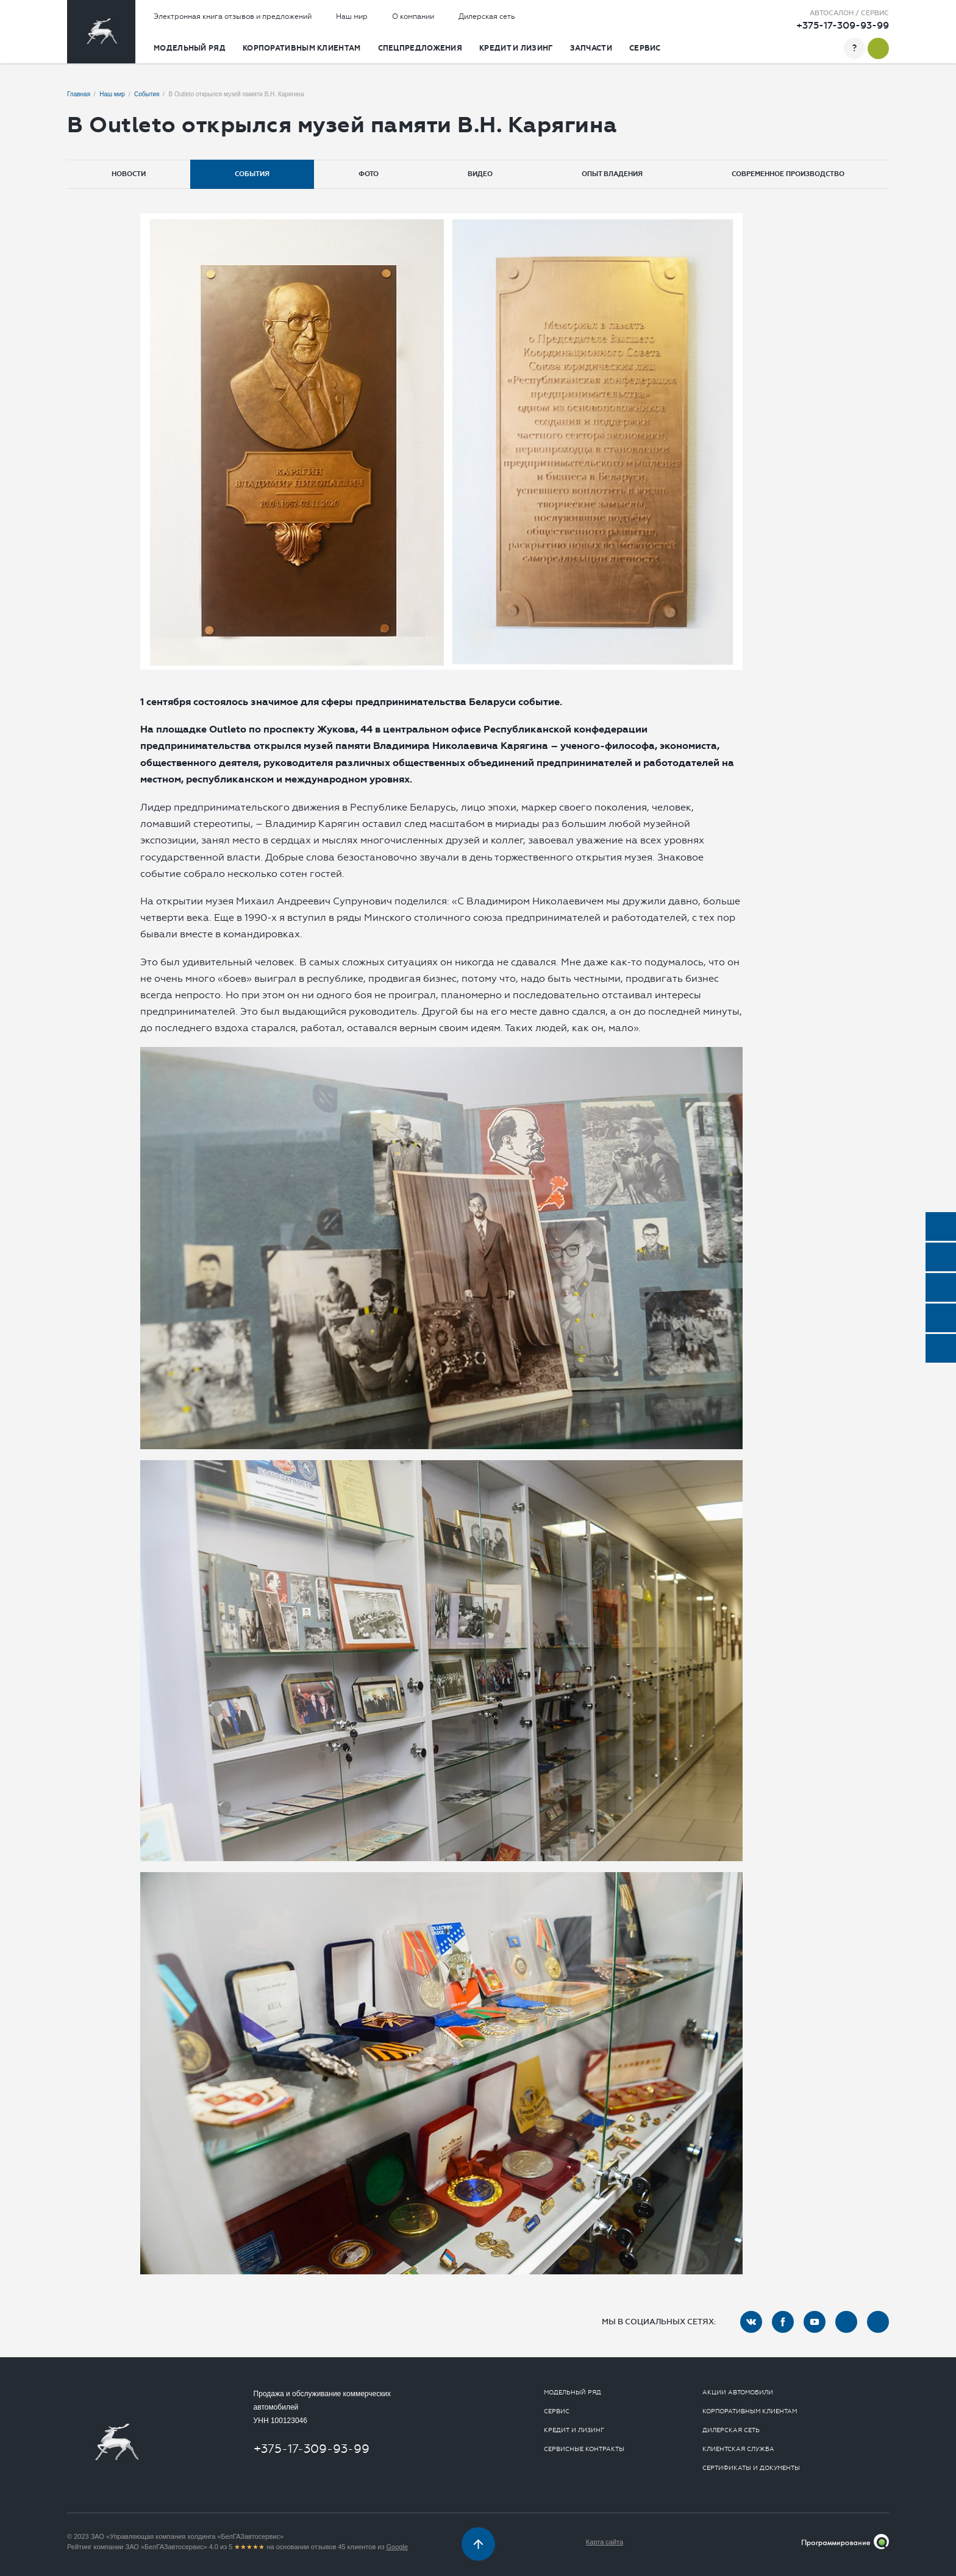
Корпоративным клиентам (302, 48)
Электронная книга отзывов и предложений (233, 16)
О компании (413, 16)
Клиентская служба (738, 2449)
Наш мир (352, 16)
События (252, 174)
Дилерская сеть (486, 16)
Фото (368, 174)
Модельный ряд (190, 48)
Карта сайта (604, 2542)
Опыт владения (612, 174)
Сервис (645, 48)
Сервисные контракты (584, 2449)
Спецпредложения (420, 48)
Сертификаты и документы (751, 2468)
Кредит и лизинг (516, 48)
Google (397, 2546)
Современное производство (788, 174)
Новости (129, 174)
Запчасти (591, 48)
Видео (480, 174)
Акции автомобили (737, 2392)
